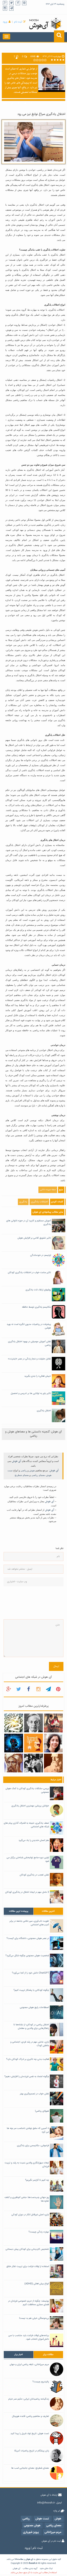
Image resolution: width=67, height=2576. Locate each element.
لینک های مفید (46, 2568)
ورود (5, 22)
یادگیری (23, 1202)
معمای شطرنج (22, 1475)
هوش (32, 1470)
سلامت (20, 2559)
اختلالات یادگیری (39, 1202)
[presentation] (18, 1603)
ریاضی (24, 1470)
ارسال (56, 1666)
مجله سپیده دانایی (48, 1189)
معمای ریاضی (38, 1475)
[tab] (18, 1911)
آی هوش (16, 1461)
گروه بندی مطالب (30, 2568)
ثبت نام (18, 22)
